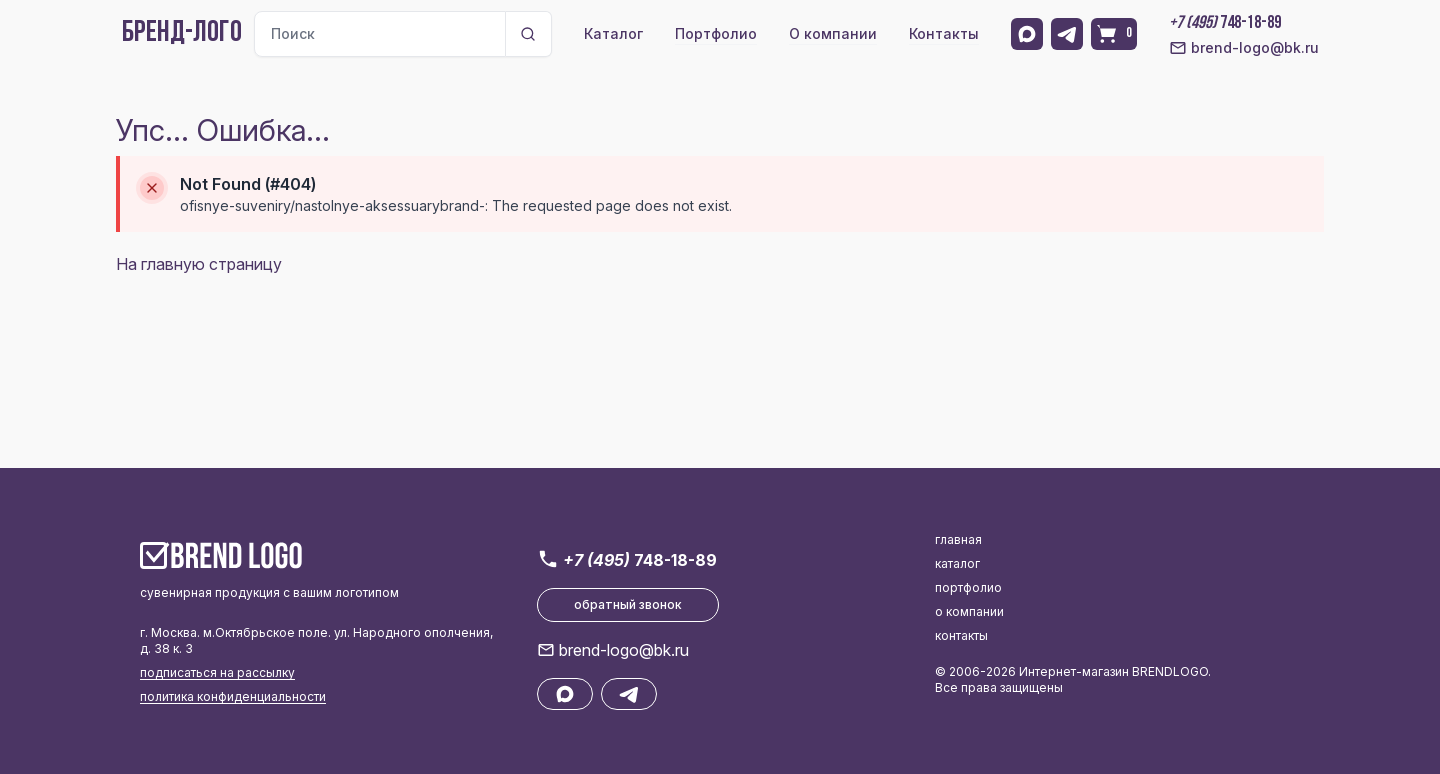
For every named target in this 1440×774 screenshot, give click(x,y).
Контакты (944, 33)
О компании (833, 33)
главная (958, 539)
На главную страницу (199, 264)
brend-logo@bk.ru (1244, 48)
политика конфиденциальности (233, 696)
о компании (969, 611)
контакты (961, 635)
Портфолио (716, 33)
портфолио (968, 587)
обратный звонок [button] (628, 604)
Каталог (613, 33)
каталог (957, 563)
